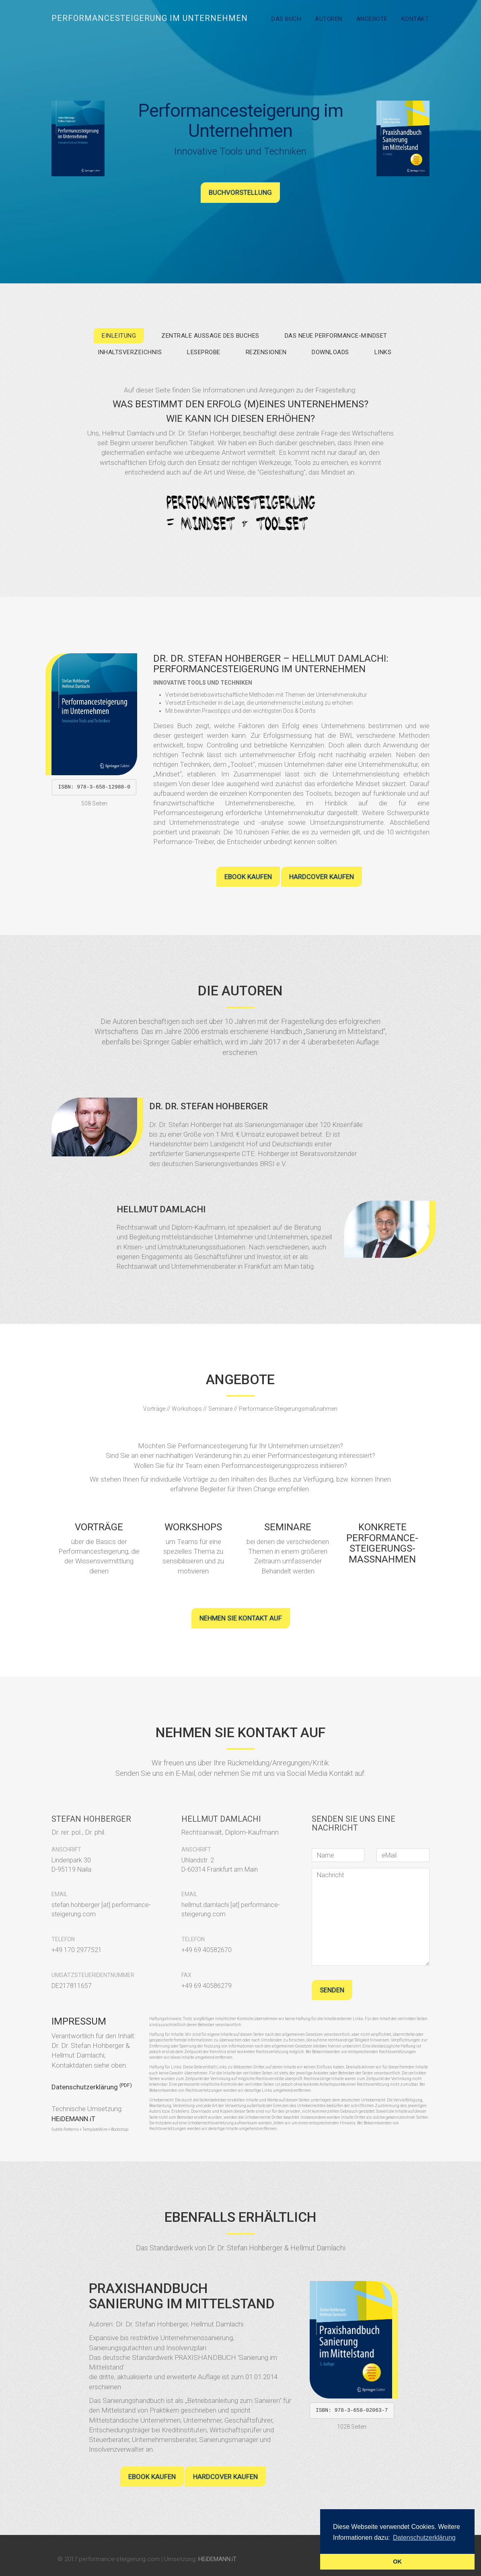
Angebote (372, 19)
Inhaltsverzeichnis (130, 352)
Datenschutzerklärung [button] (424, 2537)
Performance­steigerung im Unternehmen (149, 18)
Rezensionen (266, 352)
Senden (332, 1990)
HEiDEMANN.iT (73, 2119)
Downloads (330, 352)
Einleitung (119, 335)
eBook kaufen (248, 877)
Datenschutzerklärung (91, 2087)
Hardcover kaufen (321, 877)
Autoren (329, 19)
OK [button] (397, 2561)
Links (383, 352)
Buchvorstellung (240, 192)
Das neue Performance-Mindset (336, 335)
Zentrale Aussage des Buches (210, 335)
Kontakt (415, 19)
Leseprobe (203, 352)
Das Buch (286, 19)
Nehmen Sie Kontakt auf (240, 1618)
